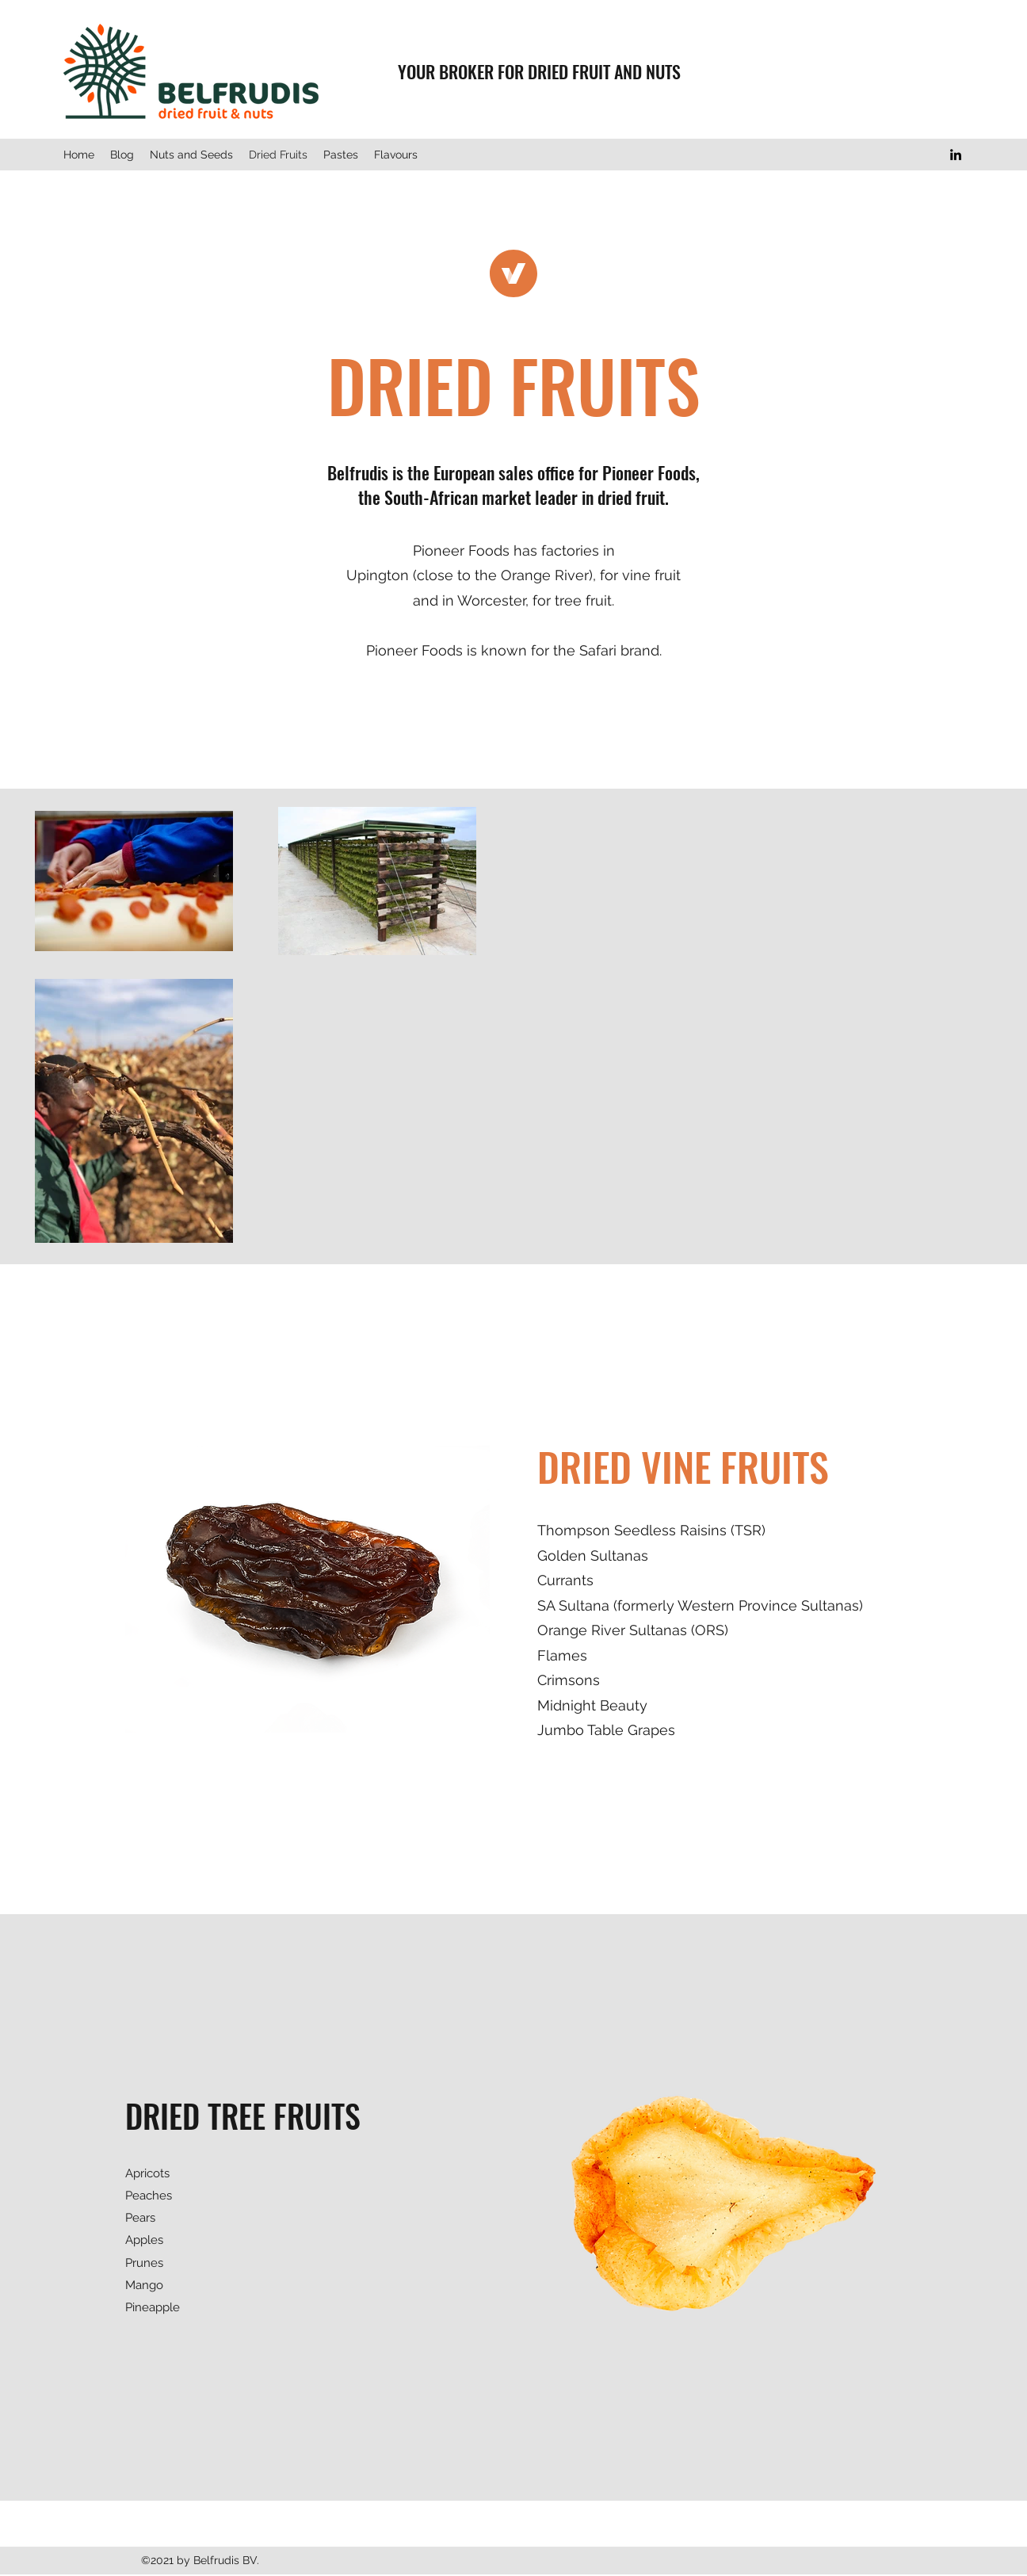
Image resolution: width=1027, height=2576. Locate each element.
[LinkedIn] (956, 154)
